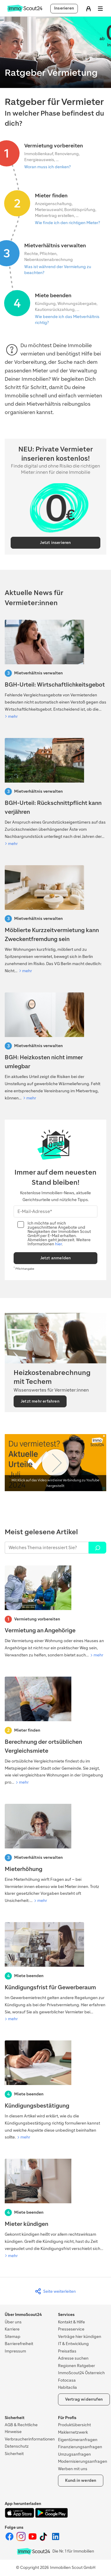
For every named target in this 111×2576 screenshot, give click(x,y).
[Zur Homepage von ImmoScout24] (24, 10)
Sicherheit (14, 2453)
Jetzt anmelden (55, 1258)
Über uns (13, 2322)
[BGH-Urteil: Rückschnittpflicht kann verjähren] (55, 792)
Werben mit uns (72, 2468)
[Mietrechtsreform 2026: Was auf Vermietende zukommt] (55, 920)
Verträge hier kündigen (79, 2336)
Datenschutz (17, 2446)
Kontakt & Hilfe (71, 2322)
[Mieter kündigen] (55, 2209)
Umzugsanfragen (74, 2454)
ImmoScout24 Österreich (81, 2372)
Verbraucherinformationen (30, 2439)
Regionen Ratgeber (76, 2365)
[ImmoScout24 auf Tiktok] (44, 2539)
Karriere (12, 2329)
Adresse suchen (73, 2358)
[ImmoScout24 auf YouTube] (33, 2539)
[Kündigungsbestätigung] (55, 2090)
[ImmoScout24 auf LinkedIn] (55, 2539)
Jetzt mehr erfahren (40, 1401)
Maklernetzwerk (73, 2432)
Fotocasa (67, 2380)
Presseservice (71, 2329)
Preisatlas (67, 2351)
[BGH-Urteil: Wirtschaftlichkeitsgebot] (55, 670)
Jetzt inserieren (55, 542)
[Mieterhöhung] (55, 1854)
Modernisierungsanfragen (82, 2461)
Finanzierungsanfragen (80, 2446)
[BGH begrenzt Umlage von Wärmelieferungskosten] (55, 1047)
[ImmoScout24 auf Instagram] (21, 2539)
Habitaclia (67, 2387)
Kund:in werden (80, 2480)
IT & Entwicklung (73, 2343)
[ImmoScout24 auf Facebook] (10, 2539)
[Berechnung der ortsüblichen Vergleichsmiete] (55, 1731)
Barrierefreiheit (19, 2343)
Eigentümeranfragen (77, 2439)
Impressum (15, 2351)
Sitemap (12, 2336)
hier (58, 1244)
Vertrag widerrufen (84, 2399)
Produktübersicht (74, 2424)
